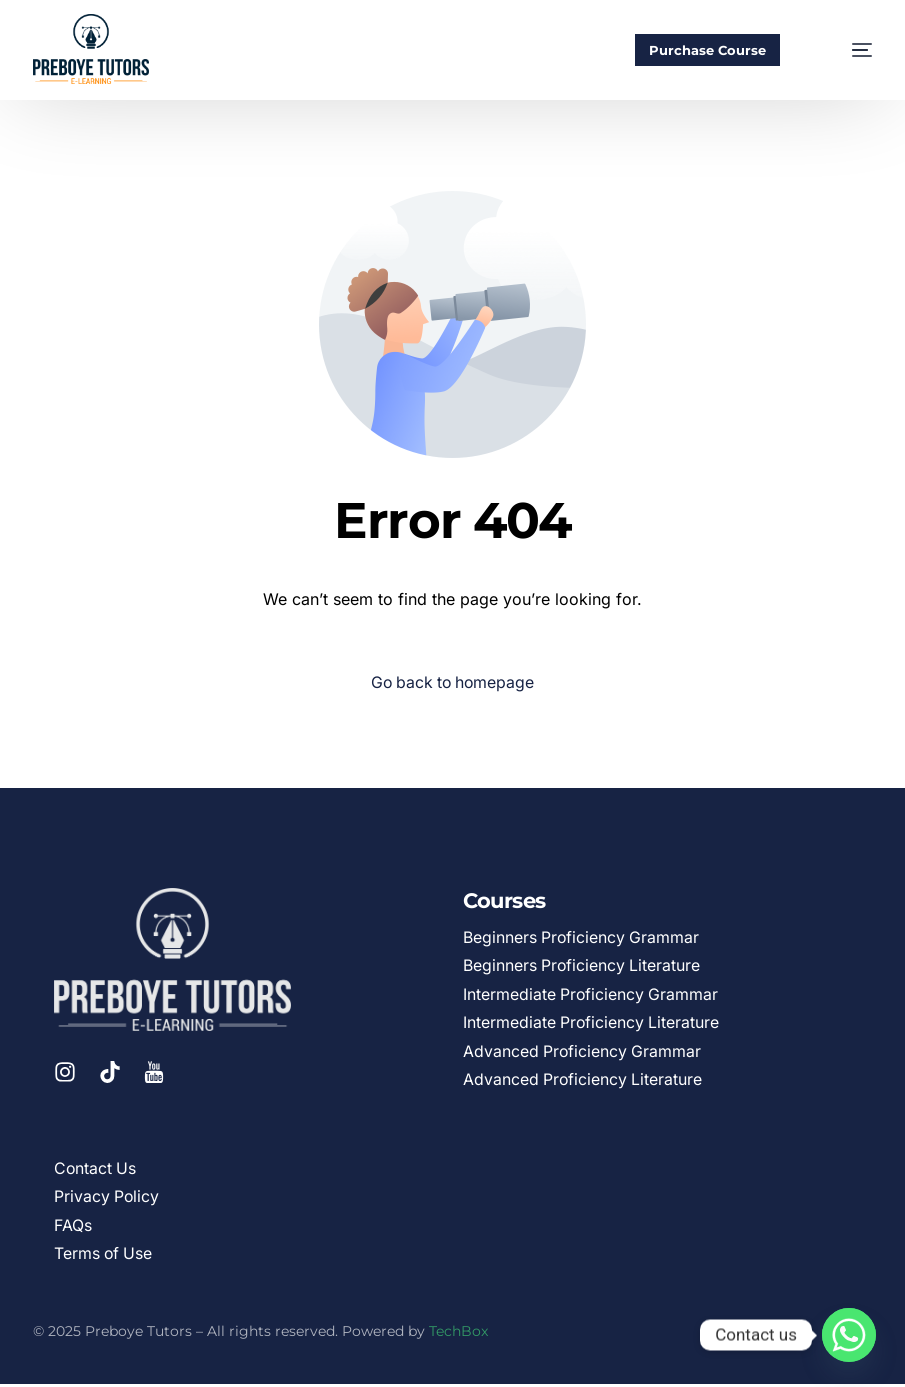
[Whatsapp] (849, 1335)
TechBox (458, 1334)
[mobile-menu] (844, 50)
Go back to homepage (452, 683)
